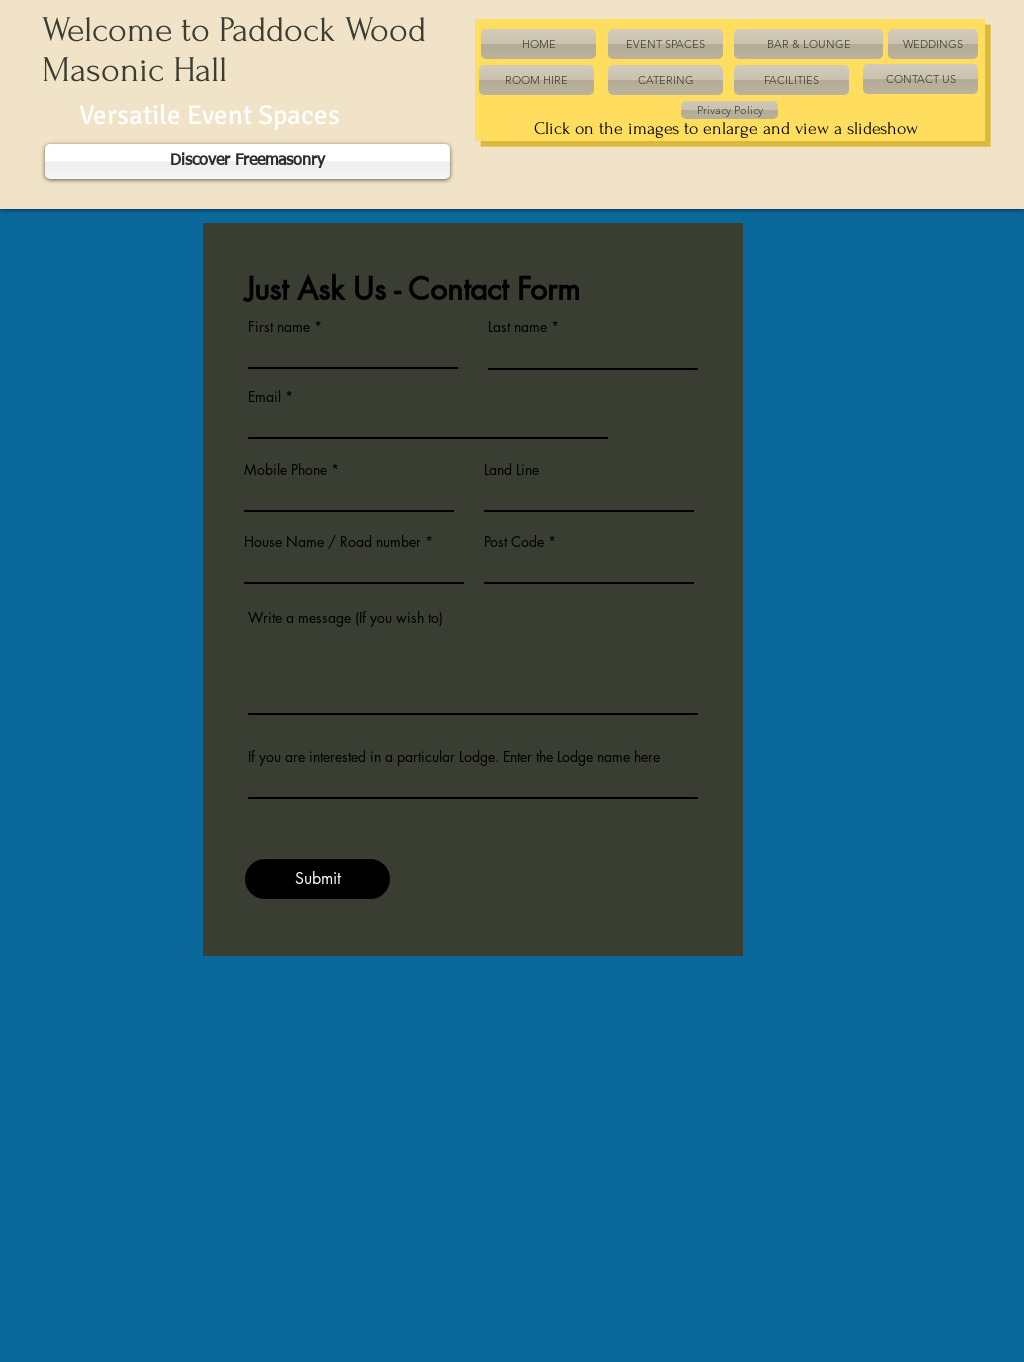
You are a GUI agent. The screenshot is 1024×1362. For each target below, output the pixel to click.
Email (264, 397)
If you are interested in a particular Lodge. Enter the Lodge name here (454, 757)
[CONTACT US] (920, 79)
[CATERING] (665, 80)
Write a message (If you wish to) (345, 618)
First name (279, 327)
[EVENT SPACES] (665, 44)
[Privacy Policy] (729, 110)
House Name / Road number (332, 542)
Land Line (511, 470)
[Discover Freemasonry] (247, 161)
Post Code (514, 542)
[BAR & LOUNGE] (808, 44)
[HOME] (538, 44)
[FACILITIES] (791, 80)
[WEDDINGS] (933, 44)
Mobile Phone (285, 470)
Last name (517, 327)
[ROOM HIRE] (536, 80)
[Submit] (317, 879)
